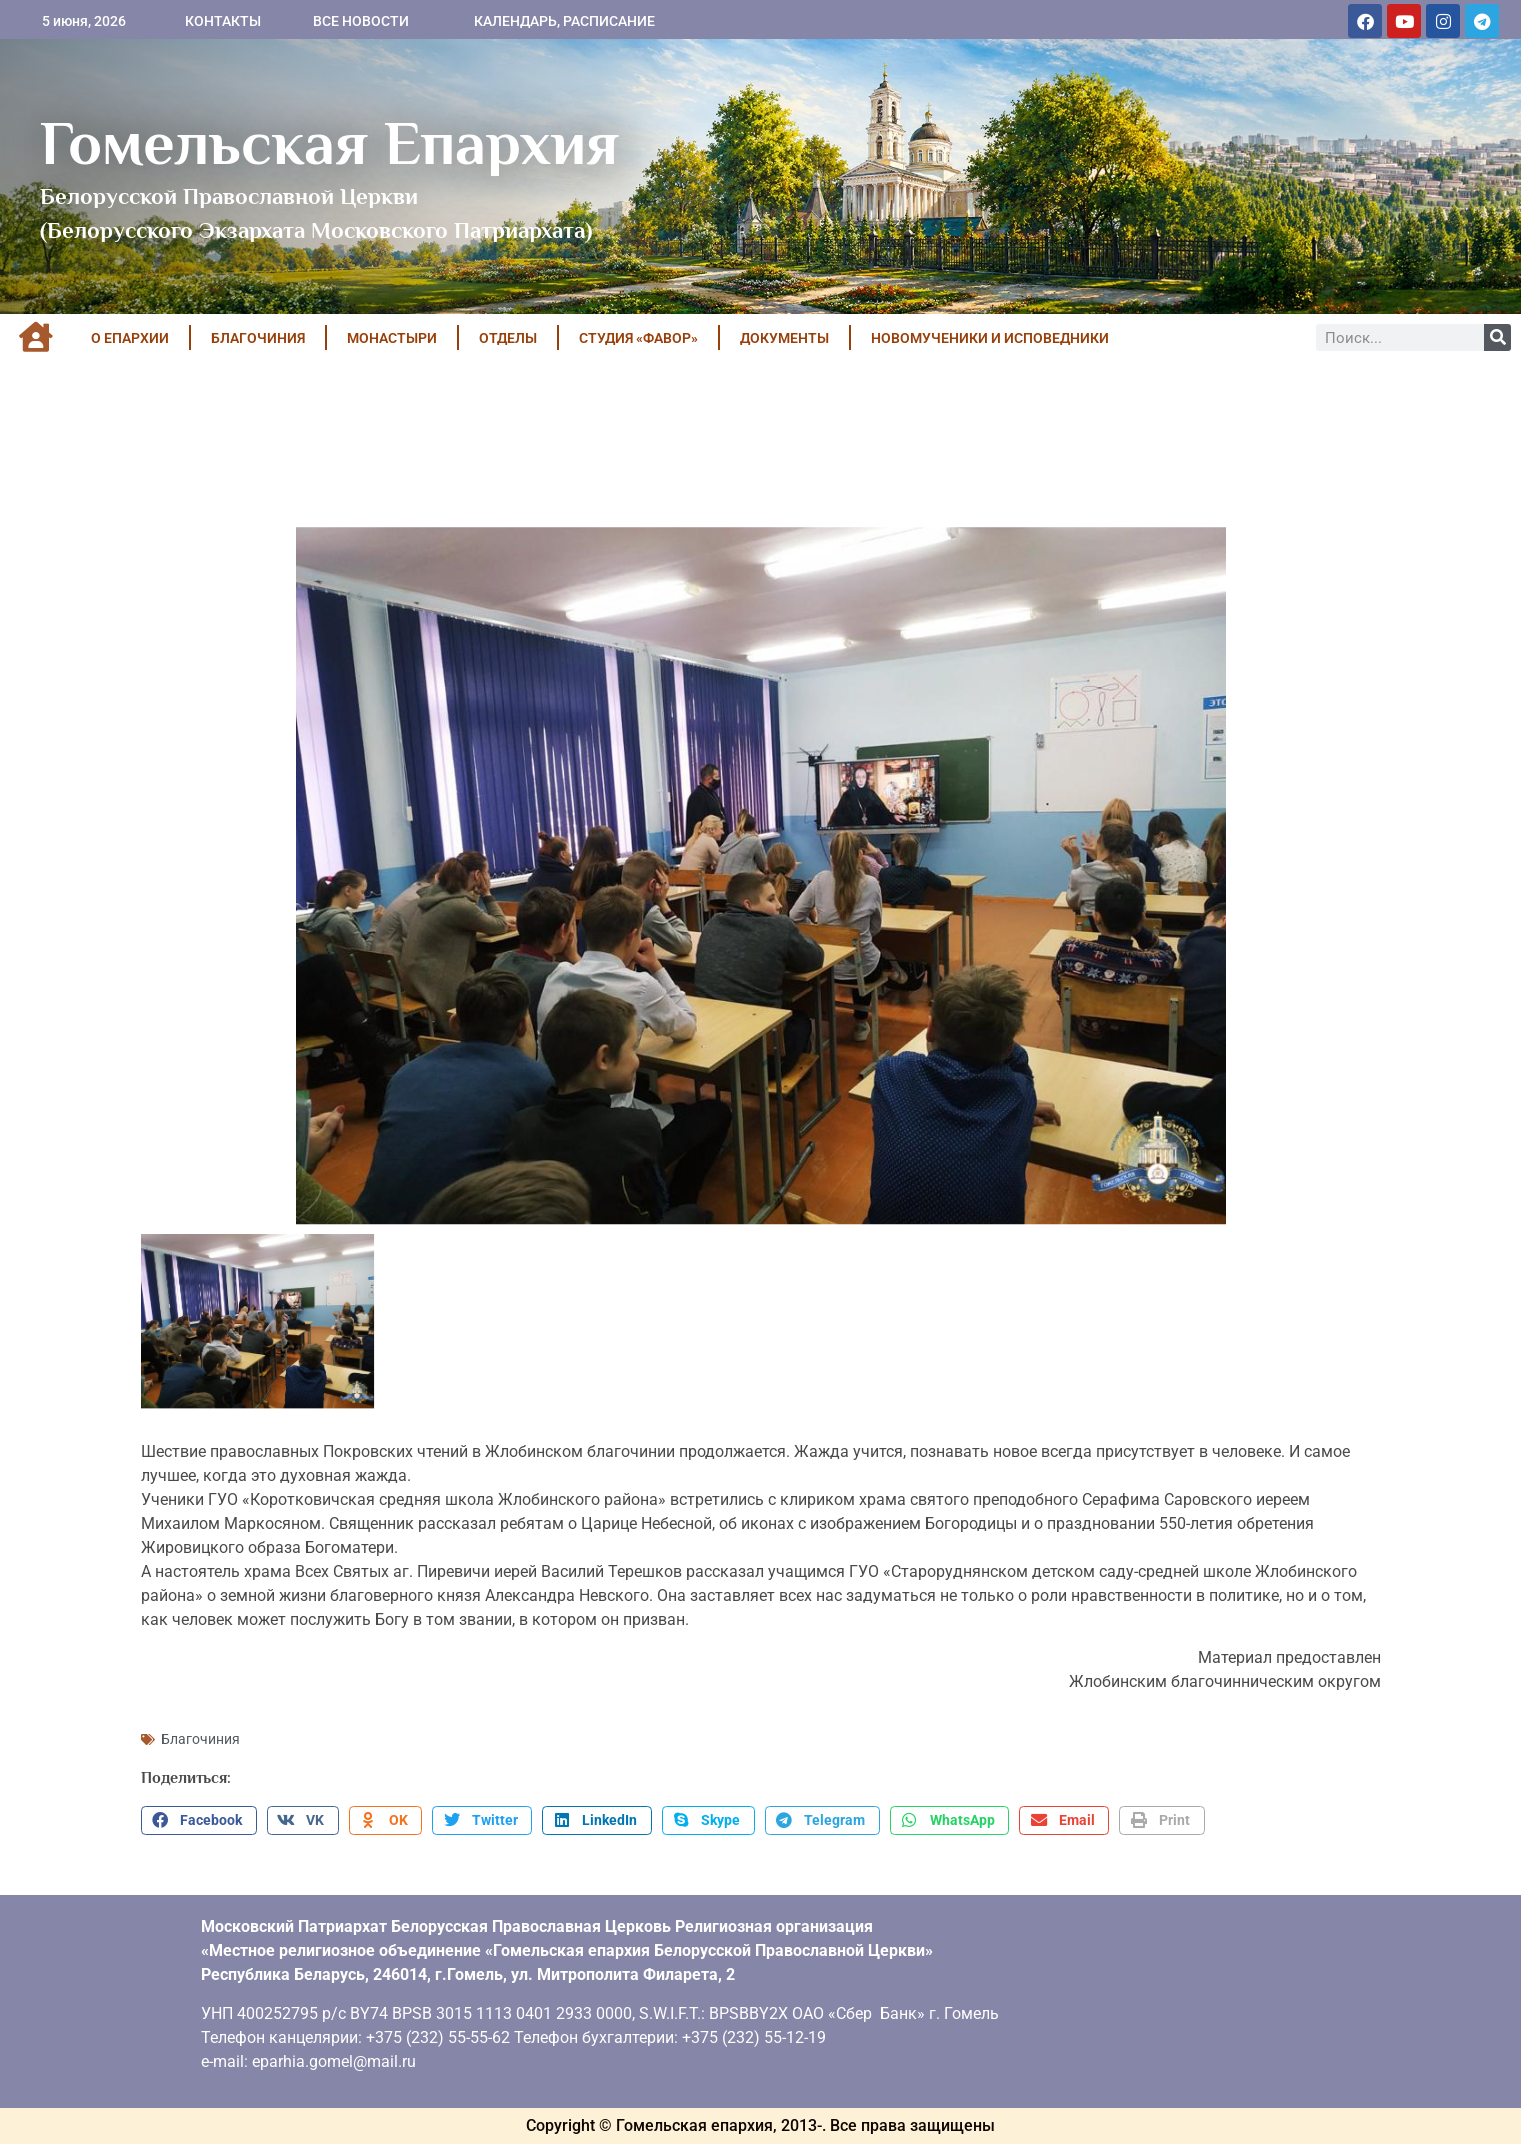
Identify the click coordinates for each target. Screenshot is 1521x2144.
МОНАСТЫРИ (392, 338)
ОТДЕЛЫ (508, 338)
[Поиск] (1497, 337)
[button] (199, 1821)
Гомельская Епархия (329, 143)
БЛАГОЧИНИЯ (258, 338)
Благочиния (200, 1739)
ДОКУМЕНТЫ (784, 338)
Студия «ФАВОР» (638, 338)
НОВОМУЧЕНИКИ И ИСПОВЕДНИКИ (990, 338)
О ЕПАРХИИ (130, 338)
